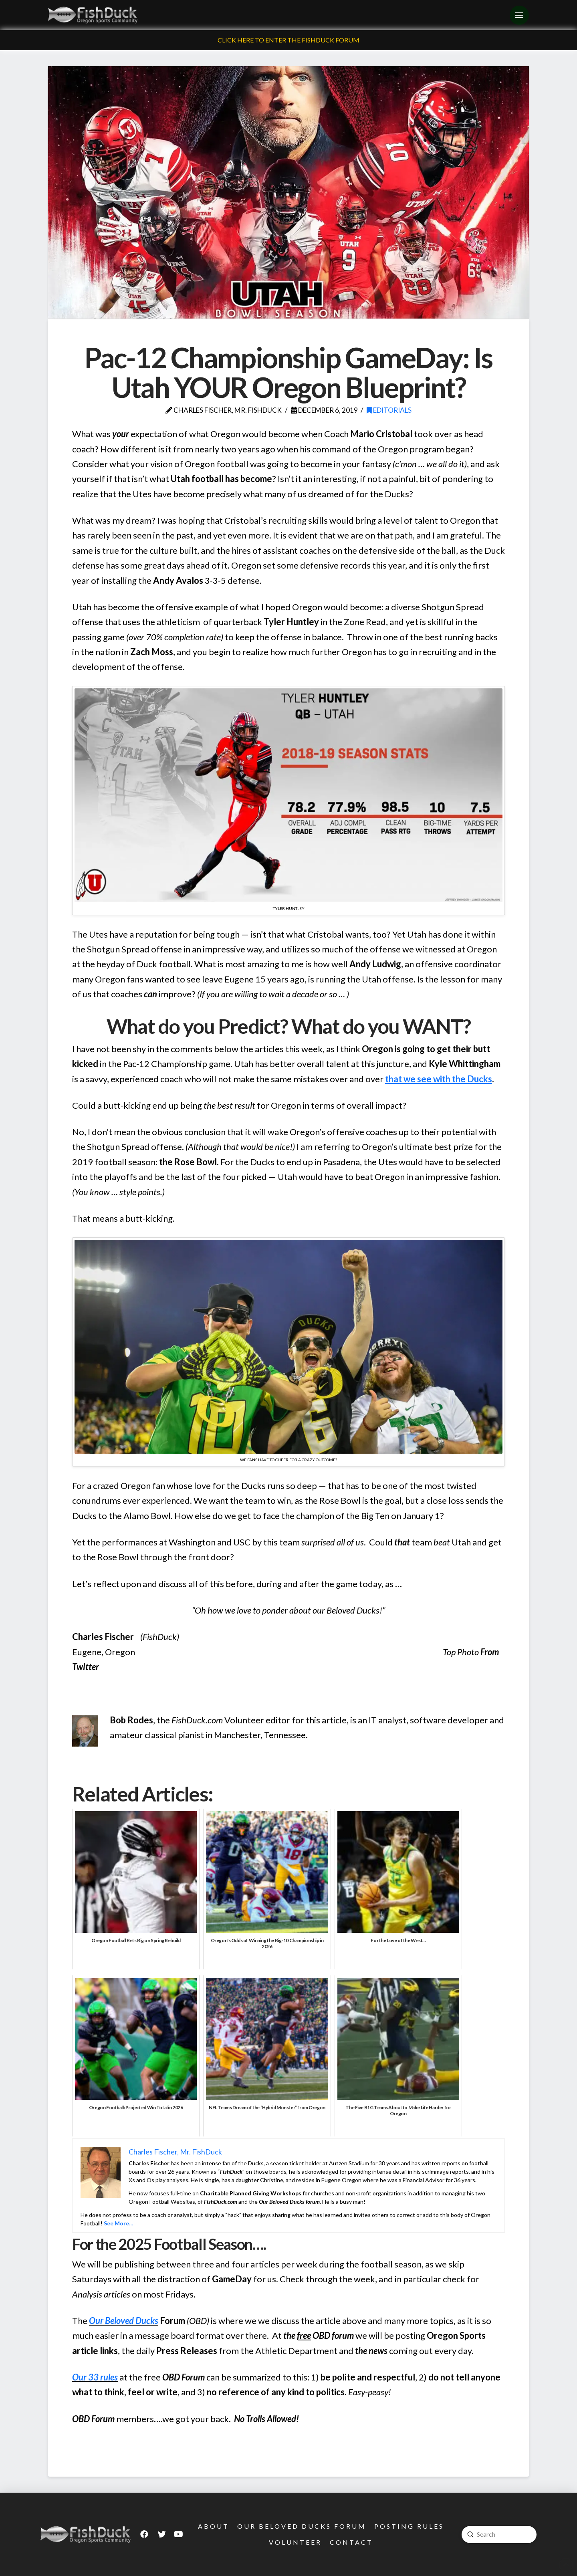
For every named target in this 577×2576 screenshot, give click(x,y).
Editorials (389, 410)
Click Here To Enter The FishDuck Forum (288, 40)
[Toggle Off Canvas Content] (519, 15)
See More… (118, 2223)
